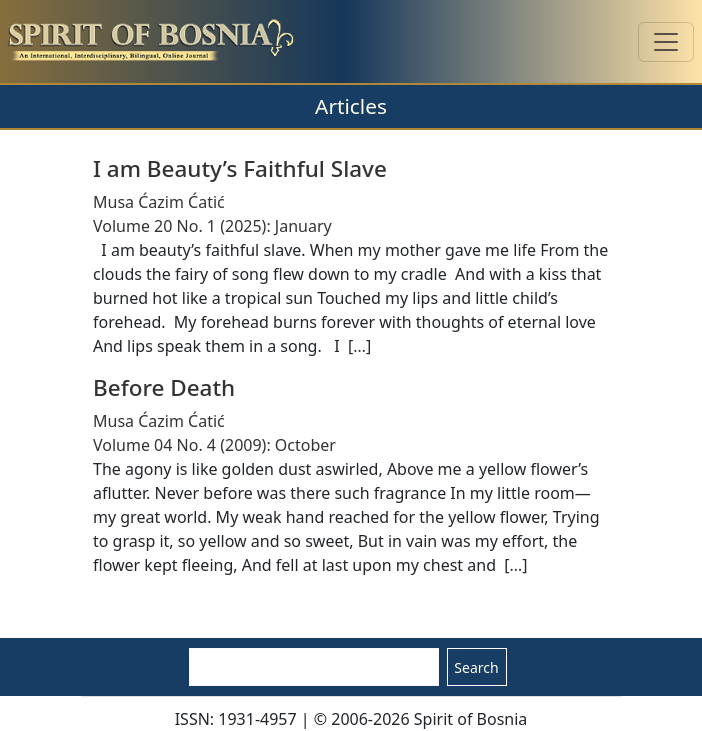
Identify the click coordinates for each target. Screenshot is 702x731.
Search (476, 667)
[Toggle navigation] (666, 42)
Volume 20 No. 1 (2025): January (212, 226)
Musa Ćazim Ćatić (159, 202)
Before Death (164, 387)
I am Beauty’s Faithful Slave (240, 168)
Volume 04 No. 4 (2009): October (214, 445)
